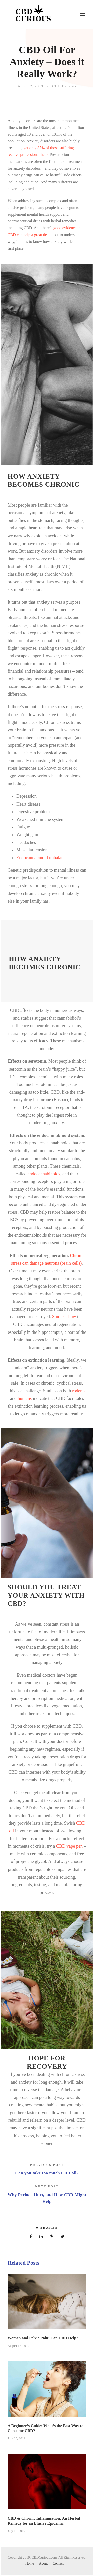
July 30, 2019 (16, 2438)
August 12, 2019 (18, 2346)
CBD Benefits (64, 86)
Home (29, 2563)
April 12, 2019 (30, 86)
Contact (58, 2563)
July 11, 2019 (16, 2531)
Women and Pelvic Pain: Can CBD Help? (43, 2338)
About (43, 2563)
